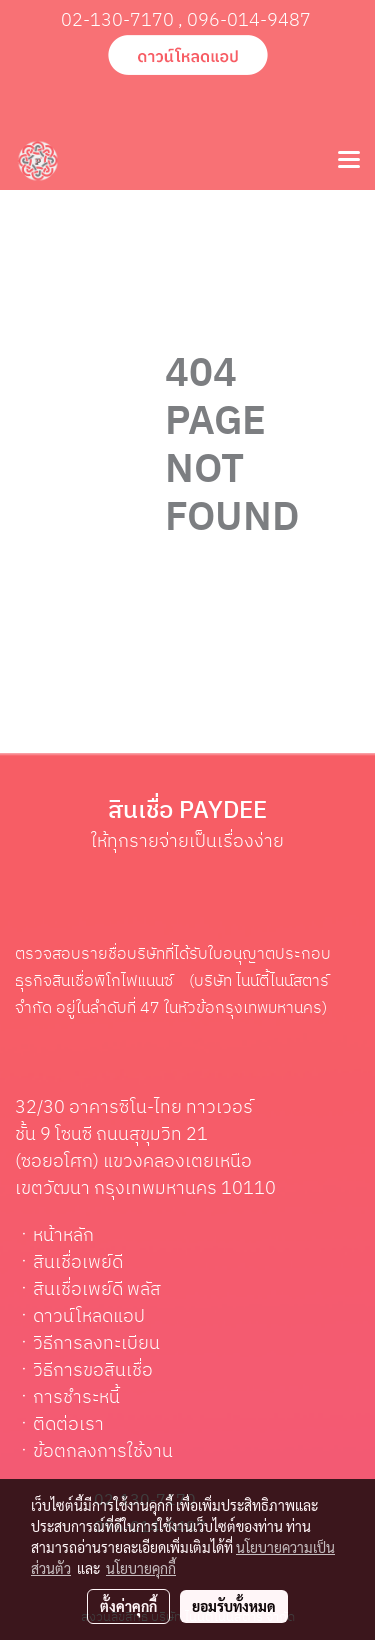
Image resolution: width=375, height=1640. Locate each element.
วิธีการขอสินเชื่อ (93, 1371)
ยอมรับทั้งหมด (234, 1606)
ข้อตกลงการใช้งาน (103, 1452)
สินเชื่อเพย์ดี (78, 1263)
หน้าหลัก (63, 1236)
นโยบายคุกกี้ (141, 1568)
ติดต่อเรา (68, 1425)
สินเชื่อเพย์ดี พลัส (97, 1290)
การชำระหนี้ (76, 1398)
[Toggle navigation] (349, 161)
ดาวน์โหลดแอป (89, 1317)
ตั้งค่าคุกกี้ (128, 1606)
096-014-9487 (249, 21)
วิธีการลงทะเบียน (96, 1344)
